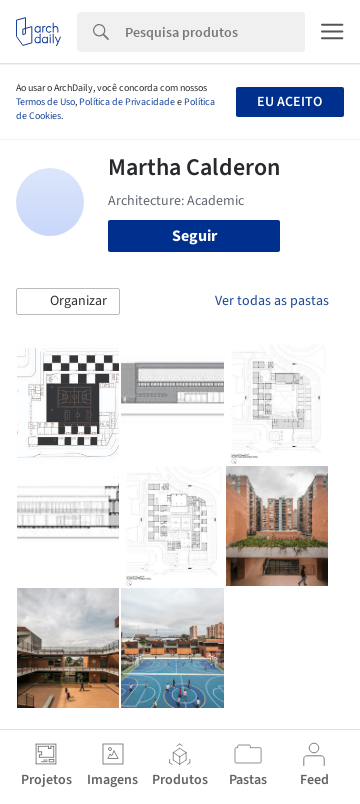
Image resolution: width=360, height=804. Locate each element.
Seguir (194, 236)
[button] (68, 302)
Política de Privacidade (127, 102)
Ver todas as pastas (272, 301)
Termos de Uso (45, 102)
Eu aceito (289, 102)
